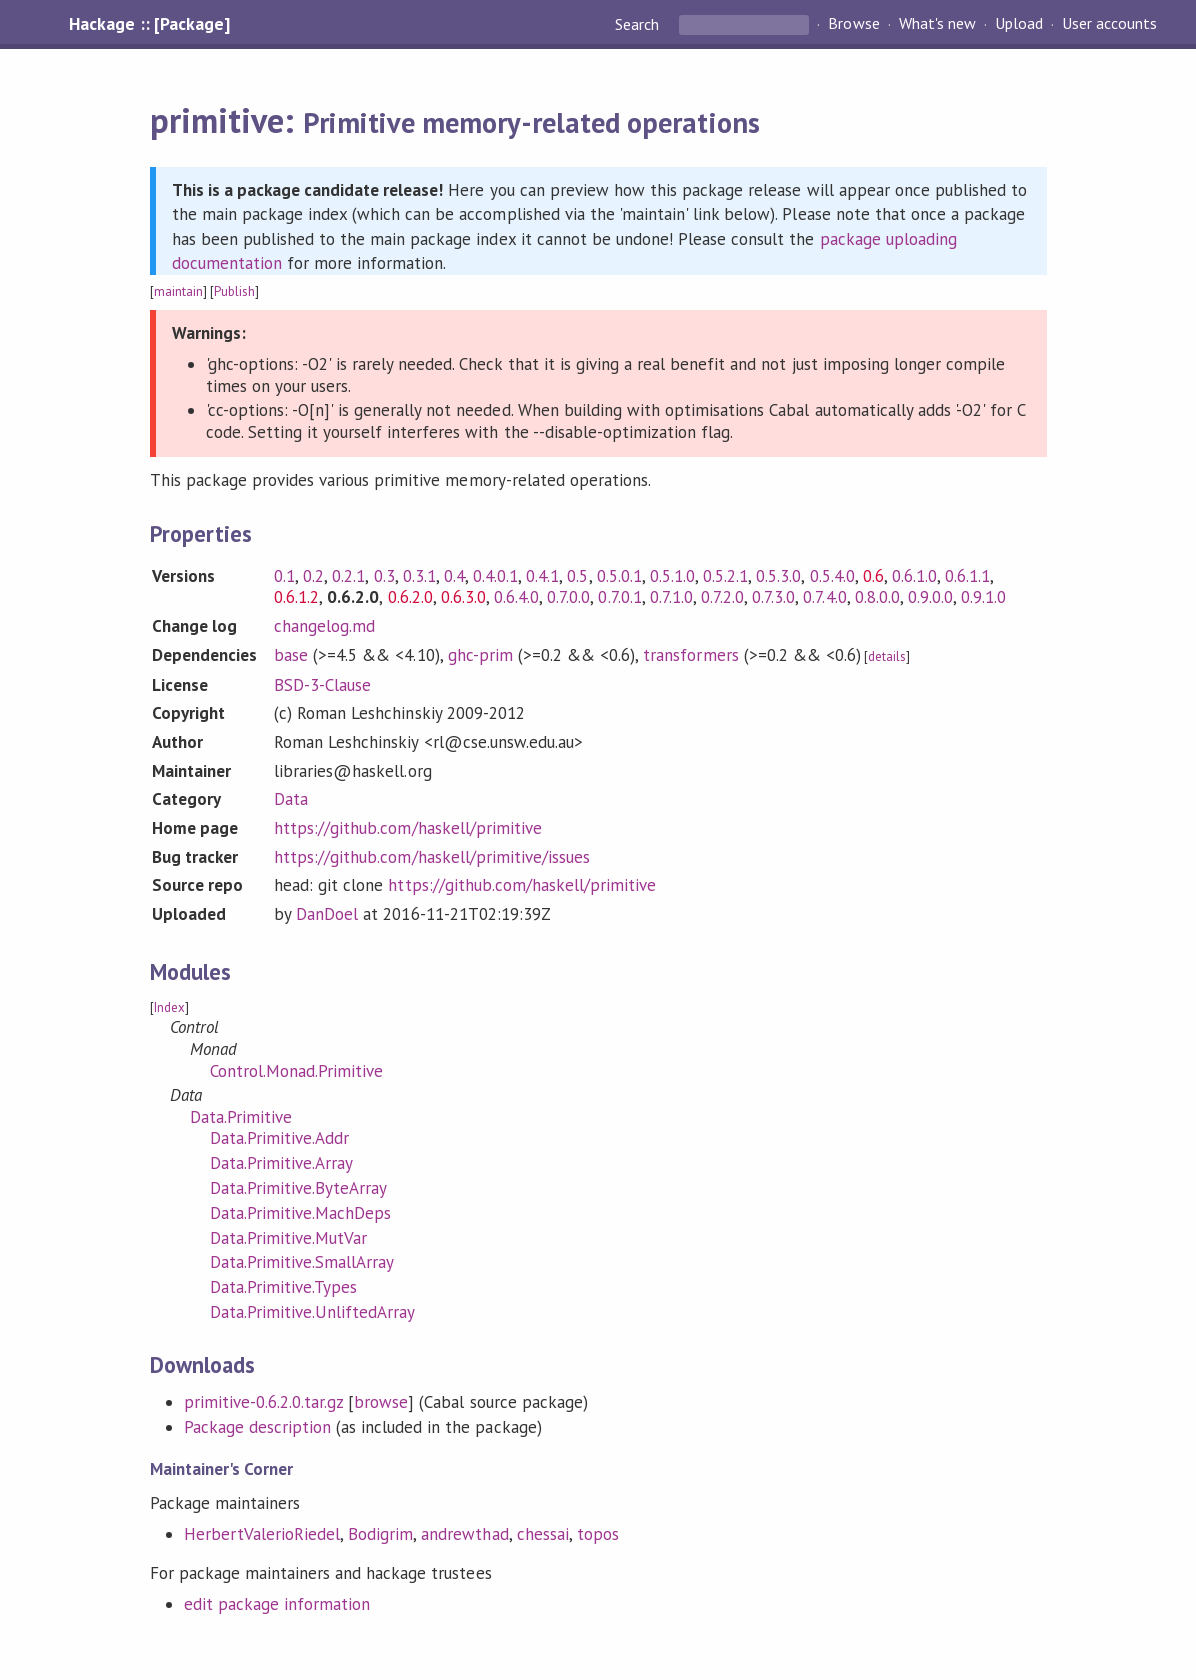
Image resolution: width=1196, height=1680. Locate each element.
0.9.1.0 (983, 597)
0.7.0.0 (568, 597)
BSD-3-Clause (322, 685)
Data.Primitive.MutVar (289, 1238)
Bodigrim (380, 1534)
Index (169, 1007)
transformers (690, 655)
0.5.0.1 (619, 576)
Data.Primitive (241, 1117)
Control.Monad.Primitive (297, 1071)
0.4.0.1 (495, 576)
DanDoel (327, 914)
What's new (937, 24)
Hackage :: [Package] (149, 24)
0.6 (873, 576)
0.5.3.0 (778, 576)
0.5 (577, 576)
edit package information (277, 1604)
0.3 (384, 576)
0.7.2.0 (722, 597)
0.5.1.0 (672, 576)
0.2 (313, 576)
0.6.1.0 (914, 576)
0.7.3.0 (773, 597)
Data (291, 799)
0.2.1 (348, 576)
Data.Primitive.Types (283, 1287)
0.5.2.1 (725, 576)
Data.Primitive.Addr (279, 1138)
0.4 (454, 576)
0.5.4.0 (832, 576)
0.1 (284, 576)
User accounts (1109, 24)
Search (639, 24)
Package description (257, 1427)
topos (598, 1534)
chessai (543, 1534)
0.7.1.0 (671, 597)
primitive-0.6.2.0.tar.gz (264, 1402)
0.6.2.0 (410, 597)
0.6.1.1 (967, 576)
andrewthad (464, 1534)
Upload (1019, 24)
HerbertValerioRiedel (262, 1534)
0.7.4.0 (824, 597)
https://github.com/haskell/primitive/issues (432, 857)
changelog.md (324, 626)
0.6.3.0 (463, 597)
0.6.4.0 (516, 597)
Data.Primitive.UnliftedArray (313, 1312)
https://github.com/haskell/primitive (408, 828)
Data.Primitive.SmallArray (302, 1262)
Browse (853, 24)
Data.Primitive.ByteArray (299, 1188)
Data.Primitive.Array (281, 1163)
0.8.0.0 (877, 597)
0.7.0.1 (619, 597)
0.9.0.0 (930, 597)
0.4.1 (542, 576)
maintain (178, 291)
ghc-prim (480, 655)
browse (381, 1402)
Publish (234, 291)
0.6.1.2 (296, 597)
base (291, 655)
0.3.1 (419, 576)
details (887, 656)
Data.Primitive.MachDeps (301, 1213)
